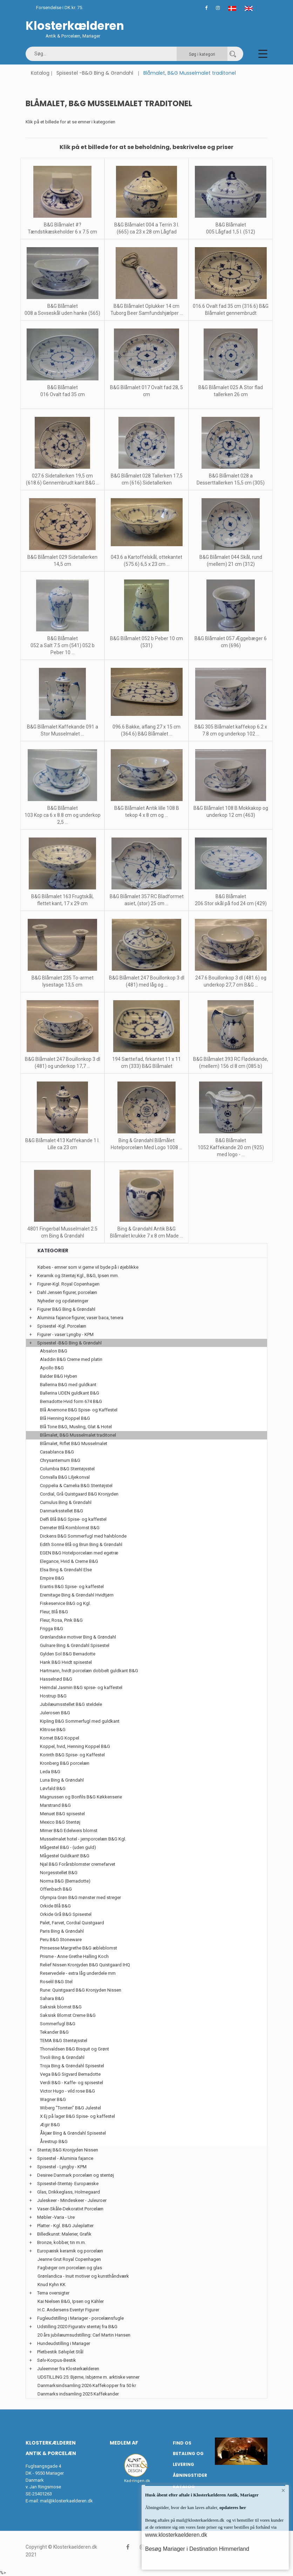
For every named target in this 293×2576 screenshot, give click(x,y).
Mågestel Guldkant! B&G (64, 1855)
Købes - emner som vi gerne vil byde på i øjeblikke (88, 1267)
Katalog (40, 72)
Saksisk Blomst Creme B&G (68, 2015)
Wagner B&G (53, 2099)
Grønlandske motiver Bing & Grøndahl (78, 1637)
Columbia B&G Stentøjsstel (67, 1468)
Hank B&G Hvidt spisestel (66, 1662)
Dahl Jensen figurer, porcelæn (67, 1292)
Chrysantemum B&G (60, 1460)
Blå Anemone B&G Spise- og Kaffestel (78, 1409)
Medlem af (124, 2442)
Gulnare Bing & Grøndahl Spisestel (74, 1645)
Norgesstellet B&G (58, 1872)
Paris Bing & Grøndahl (62, 1931)
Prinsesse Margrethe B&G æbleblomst (78, 1948)
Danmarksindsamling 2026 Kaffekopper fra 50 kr (87, 2385)
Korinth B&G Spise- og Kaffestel (72, 1754)
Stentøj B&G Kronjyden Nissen (67, 2150)
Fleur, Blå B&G (54, 1611)
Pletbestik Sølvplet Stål (60, 2351)
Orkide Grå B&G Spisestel (65, 1914)
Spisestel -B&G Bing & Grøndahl (94, 72)
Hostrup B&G (53, 1696)
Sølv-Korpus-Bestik (56, 2360)
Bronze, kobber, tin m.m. (61, 2242)
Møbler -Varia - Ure (56, 2217)
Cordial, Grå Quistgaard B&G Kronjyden (79, 1494)
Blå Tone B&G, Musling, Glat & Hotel (76, 1426)
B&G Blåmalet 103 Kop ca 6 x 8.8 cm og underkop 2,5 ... (63, 815)
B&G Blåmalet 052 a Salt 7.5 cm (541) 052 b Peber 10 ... (62, 645)
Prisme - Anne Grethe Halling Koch (74, 1956)
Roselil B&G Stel (56, 1981)
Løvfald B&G (53, 1788)
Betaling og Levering (188, 2458)
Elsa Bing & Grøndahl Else (66, 1569)
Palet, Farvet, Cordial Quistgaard (72, 1922)
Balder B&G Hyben (58, 1376)
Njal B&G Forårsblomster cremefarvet (77, 1864)
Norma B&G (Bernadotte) (65, 1881)
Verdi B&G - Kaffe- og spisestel (71, 2082)
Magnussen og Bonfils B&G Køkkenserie (81, 1796)
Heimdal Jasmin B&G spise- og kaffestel (81, 1687)
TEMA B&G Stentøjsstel (63, 2040)
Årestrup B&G (54, 2141)
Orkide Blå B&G (55, 1906)
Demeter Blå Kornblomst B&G (70, 1527)
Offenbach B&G (56, 1889)
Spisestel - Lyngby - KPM (62, 2166)
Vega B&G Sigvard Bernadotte (70, 2074)
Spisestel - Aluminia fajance (65, 2158)
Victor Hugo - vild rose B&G (67, 2091)
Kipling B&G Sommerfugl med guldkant (80, 1721)
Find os (182, 2443)
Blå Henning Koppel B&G (65, 1418)
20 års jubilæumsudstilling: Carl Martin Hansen (84, 2335)
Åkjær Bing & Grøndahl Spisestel (73, 2133)
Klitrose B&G (53, 1729)
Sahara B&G (52, 1998)
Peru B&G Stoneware (61, 1939)
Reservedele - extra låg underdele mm (78, 1973)
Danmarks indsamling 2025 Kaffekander (78, 2394)
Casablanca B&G (57, 1452)
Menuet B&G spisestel (62, 1813)
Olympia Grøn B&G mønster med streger (80, 1897)
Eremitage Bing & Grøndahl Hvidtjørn (77, 1595)
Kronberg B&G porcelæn (64, 1763)
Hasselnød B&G (56, 1679)
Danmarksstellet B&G (61, 1510)
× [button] (283, 2490)
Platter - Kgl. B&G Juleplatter (65, 2225)
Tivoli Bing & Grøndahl (62, 2057)
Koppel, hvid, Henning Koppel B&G (75, 1746)
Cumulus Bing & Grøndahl (65, 1502)
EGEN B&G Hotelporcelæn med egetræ (79, 1552)
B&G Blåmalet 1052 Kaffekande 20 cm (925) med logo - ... (231, 1147)
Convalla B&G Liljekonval (65, 1477)
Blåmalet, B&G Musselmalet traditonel (78, 1435)
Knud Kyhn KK (52, 2284)
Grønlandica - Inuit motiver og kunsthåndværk (83, 2276)
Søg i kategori (202, 54)
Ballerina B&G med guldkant (68, 1384)
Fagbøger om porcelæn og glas (70, 2267)
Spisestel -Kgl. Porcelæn (61, 1326)
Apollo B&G (52, 1367)
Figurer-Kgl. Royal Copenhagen (68, 1284)
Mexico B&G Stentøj (60, 1822)
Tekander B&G (54, 2032)
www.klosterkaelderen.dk (176, 2535)
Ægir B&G (50, 2124)
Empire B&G (52, 1578)
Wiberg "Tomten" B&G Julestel (70, 2107)
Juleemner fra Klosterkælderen (68, 2368)
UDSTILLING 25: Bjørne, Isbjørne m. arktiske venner (88, 2377)
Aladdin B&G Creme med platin (71, 1359)
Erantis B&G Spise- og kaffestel (72, 1586)
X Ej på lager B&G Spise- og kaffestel (77, 2116)
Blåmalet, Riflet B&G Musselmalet (73, 1443)
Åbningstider (190, 2475)
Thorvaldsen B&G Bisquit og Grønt (74, 2049)
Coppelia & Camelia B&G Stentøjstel (76, 1485)
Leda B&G (50, 1771)
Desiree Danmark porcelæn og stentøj (75, 2175)
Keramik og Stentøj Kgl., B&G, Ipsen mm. (78, 1275)
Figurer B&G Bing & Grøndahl (66, 1309)
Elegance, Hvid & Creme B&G (69, 1561)
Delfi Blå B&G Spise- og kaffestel (73, 1519)
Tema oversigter (53, 2293)
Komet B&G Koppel (59, 1738)
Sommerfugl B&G (57, 2023)
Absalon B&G (53, 1351)
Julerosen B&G (55, 1712)
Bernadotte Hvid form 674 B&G (71, 1401)
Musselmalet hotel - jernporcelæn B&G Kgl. (83, 1839)
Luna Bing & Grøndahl (62, 1780)
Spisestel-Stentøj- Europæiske (67, 2183)
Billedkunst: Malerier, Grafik (64, 2234)
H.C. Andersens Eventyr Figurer (68, 2309)
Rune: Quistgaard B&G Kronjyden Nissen (80, 1990)
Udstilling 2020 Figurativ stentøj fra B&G (77, 2326)
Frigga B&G (51, 1628)
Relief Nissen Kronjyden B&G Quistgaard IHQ (85, 1964)
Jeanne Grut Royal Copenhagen (69, 2259)
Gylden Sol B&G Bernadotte (67, 1653)
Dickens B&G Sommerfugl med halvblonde (83, 1536)
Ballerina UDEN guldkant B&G (69, 1393)
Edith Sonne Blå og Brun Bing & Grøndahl (81, 1544)
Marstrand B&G (55, 1805)
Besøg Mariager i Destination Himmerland (197, 2549)
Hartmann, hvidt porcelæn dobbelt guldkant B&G (89, 1670)
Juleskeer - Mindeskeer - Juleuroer (72, 2200)
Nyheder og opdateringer (63, 1300)
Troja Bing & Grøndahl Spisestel (72, 2065)
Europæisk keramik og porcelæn (70, 2250)
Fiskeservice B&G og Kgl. (65, 1603)
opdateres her (232, 2507)
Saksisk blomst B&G (61, 2006)
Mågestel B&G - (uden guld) (68, 1847)
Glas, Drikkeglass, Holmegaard (68, 2192)
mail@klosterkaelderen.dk (66, 2500)
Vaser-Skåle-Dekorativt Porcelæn (70, 2208)
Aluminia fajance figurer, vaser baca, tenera (80, 1317)
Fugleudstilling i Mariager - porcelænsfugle (80, 2318)
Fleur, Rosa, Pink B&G (61, 1620)
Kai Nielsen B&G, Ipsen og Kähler (71, 2301)
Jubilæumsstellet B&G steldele (71, 1704)
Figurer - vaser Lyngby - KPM (65, 1334)
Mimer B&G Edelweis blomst (68, 1830)
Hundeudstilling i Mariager (63, 2343)
